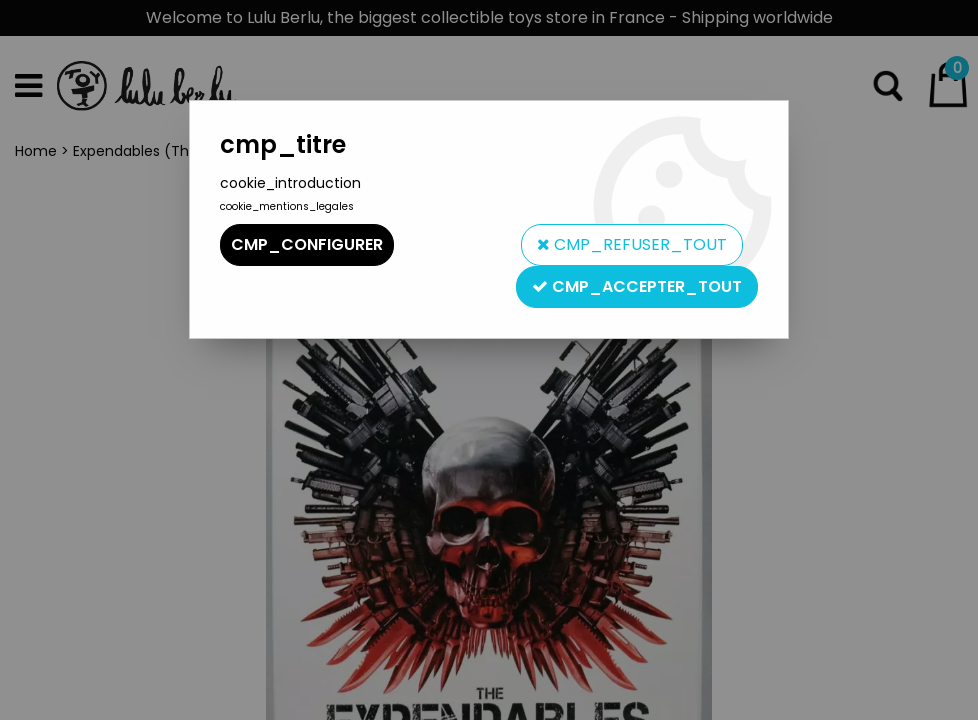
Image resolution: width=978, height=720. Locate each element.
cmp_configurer (307, 244)
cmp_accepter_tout (637, 286)
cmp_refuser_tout (632, 244)
